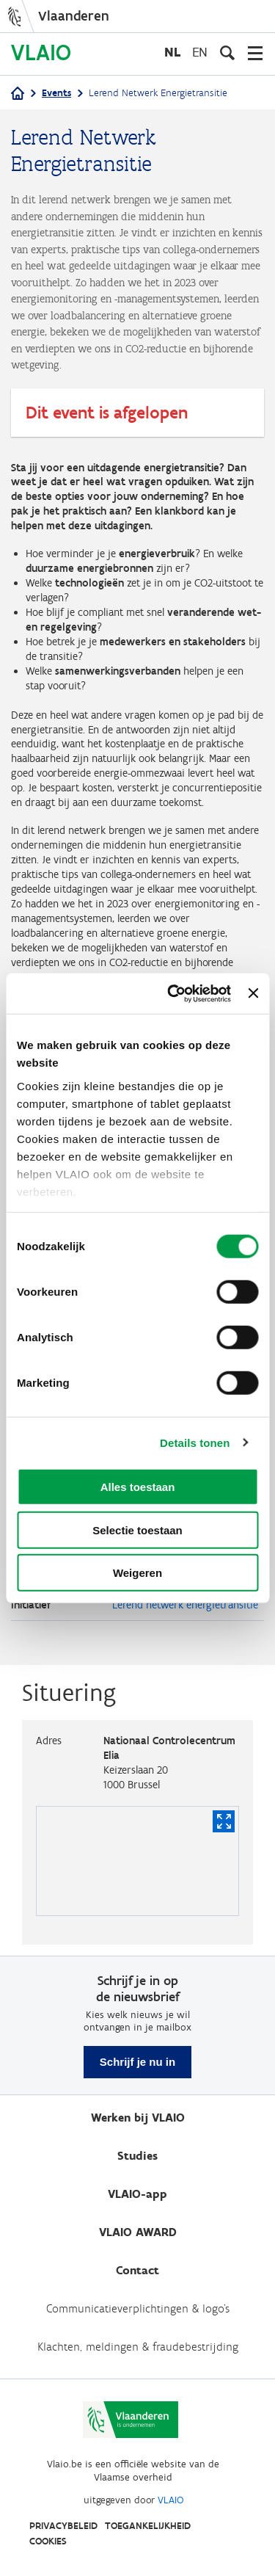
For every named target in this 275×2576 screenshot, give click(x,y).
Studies (137, 2156)
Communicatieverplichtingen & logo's (138, 2308)
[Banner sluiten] (253, 993)
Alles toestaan (137, 1487)
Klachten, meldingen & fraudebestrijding (137, 2347)
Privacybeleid (63, 2525)
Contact (137, 2270)
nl (172, 51)
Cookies (48, 2541)
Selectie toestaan (137, 1529)
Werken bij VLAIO (138, 2118)
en (200, 51)
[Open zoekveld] (227, 53)
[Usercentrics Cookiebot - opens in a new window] (172, 993)
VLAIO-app (137, 2194)
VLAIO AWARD (138, 2232)
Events (56, 93)
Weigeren (137, 1573)
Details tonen (195, 1442)
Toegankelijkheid (148, 2525)
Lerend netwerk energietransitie (185, 1604)
